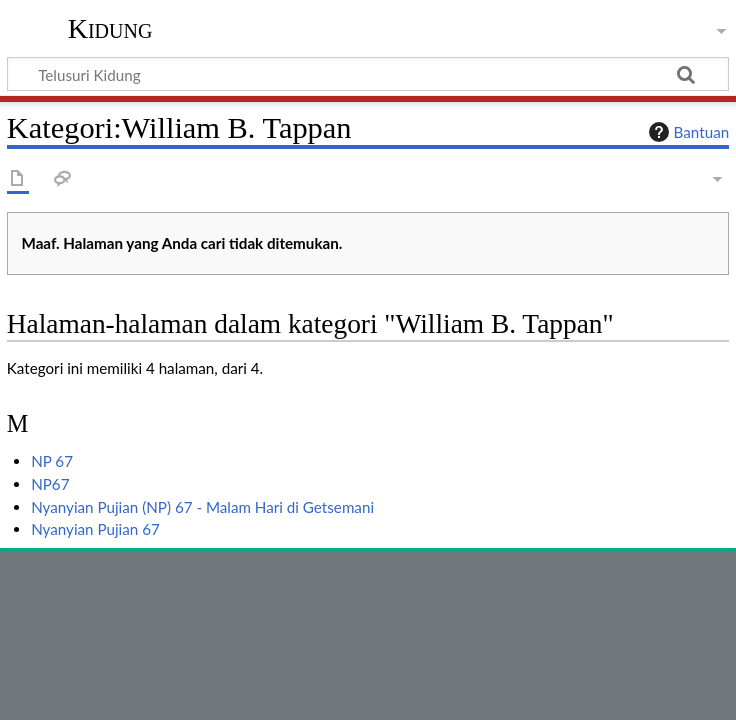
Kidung (110, 29)
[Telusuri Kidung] (368, 74)
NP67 (50, 484)
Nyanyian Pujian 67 (95, 529)
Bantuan (687, 132)
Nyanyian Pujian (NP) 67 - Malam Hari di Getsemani (202, 507)
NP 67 (52, 461)
